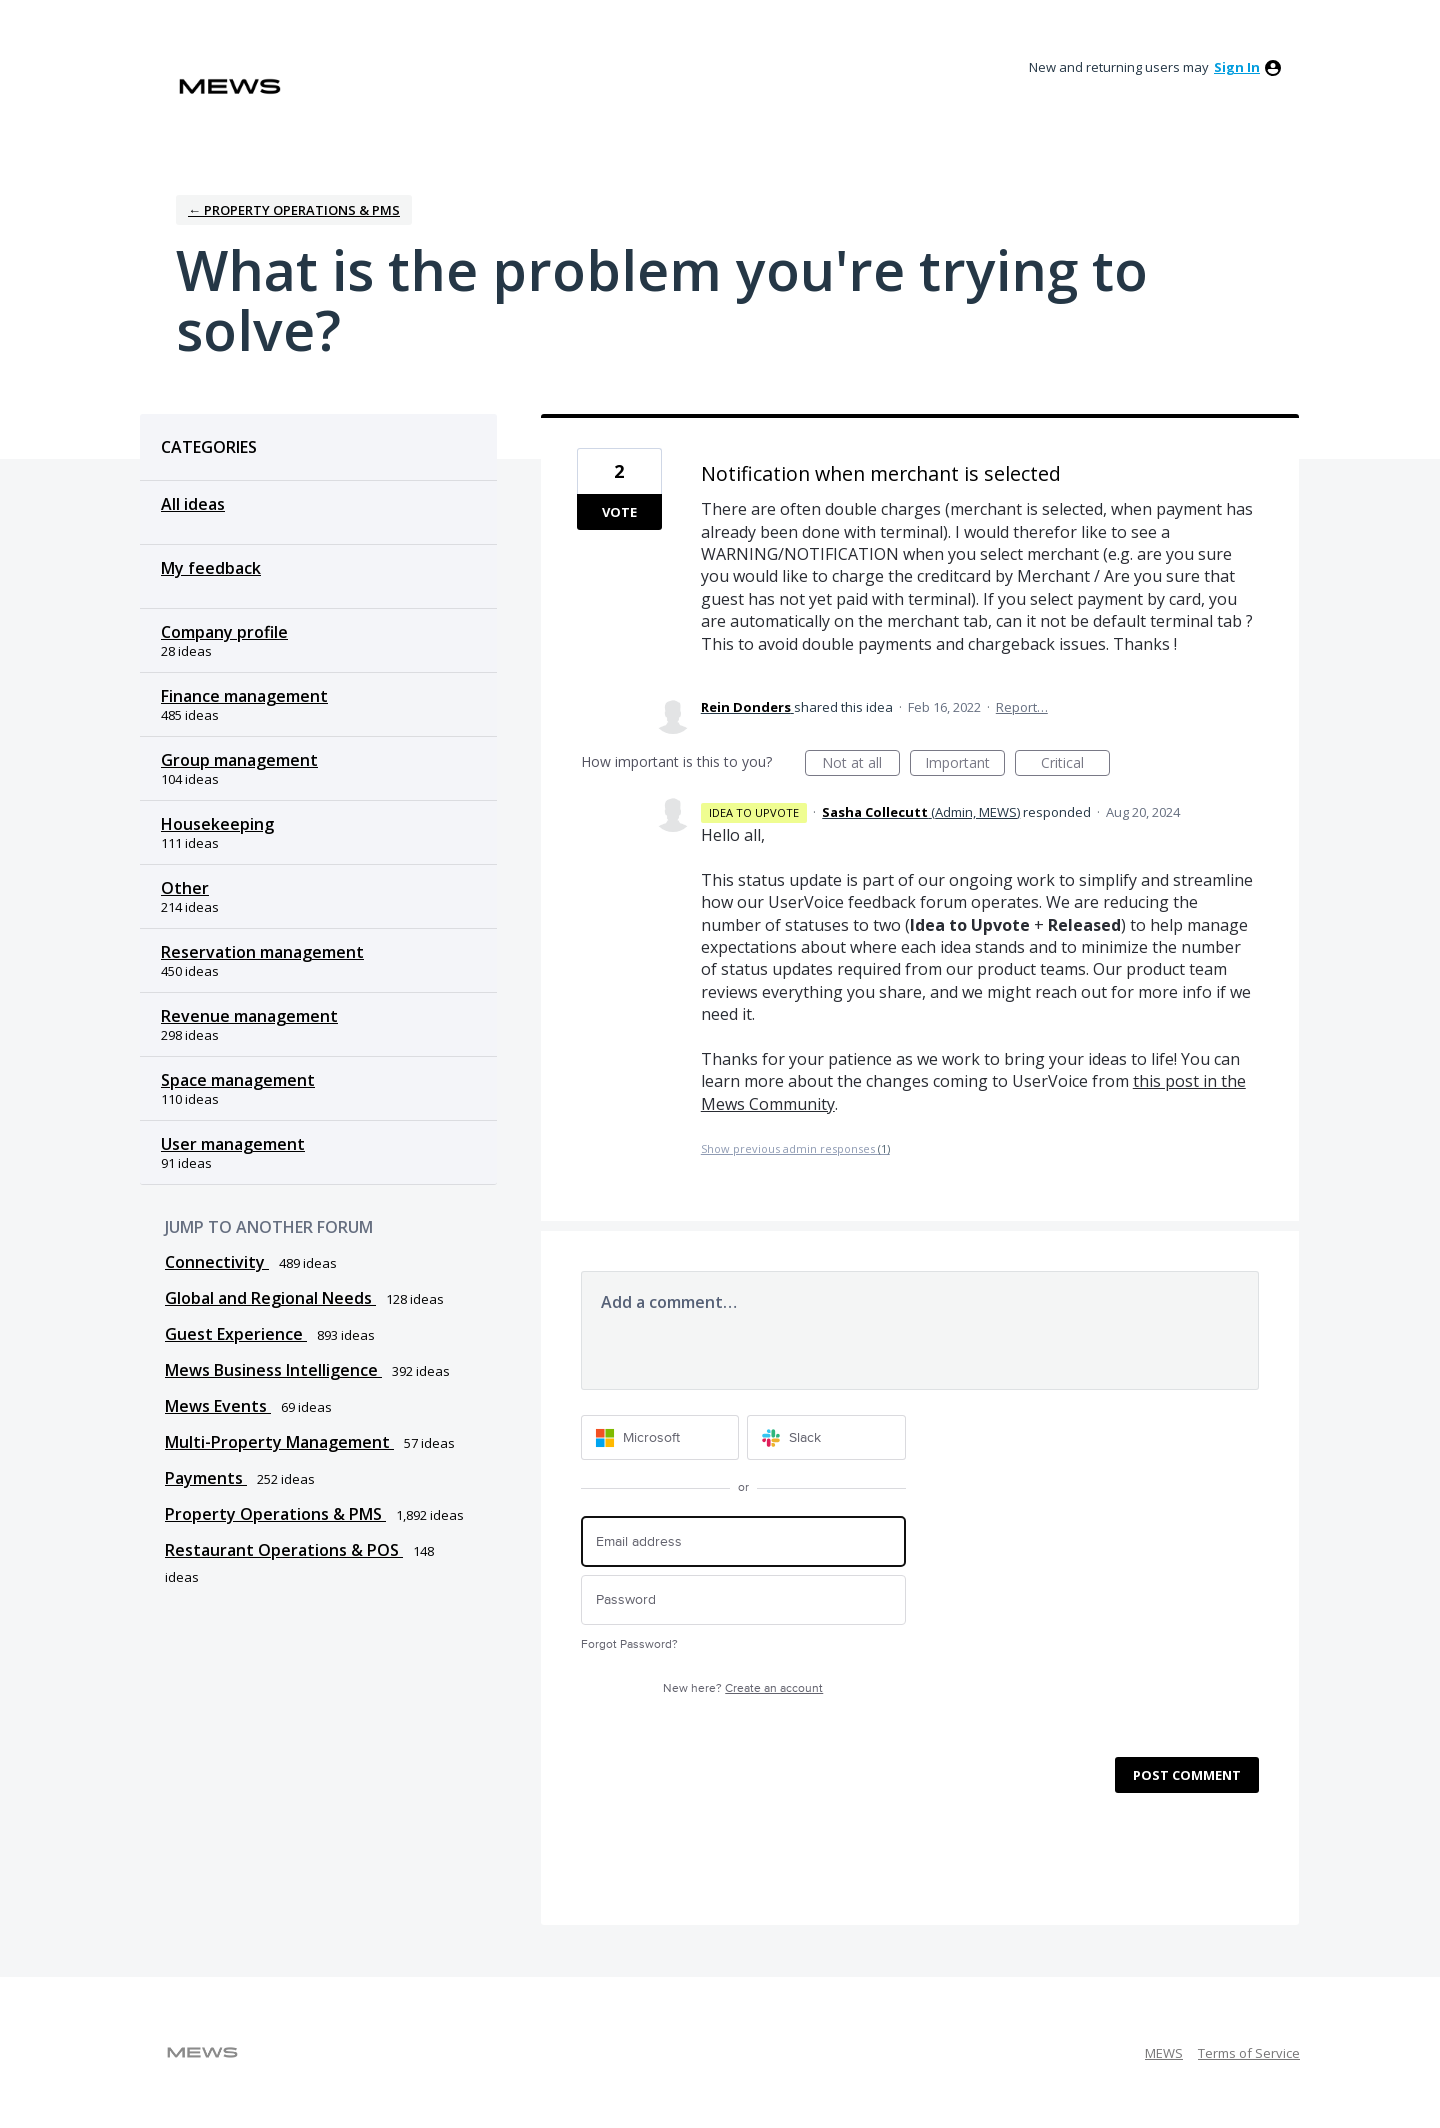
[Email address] (743, 1541)
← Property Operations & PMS (294, 210)
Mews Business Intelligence (273, 1370)
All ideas (193, 504)
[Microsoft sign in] (660, 1437)
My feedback (211, 568)
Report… (1022, 707)
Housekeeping (217, 824)
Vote (619, 512)
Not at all (861, 764)
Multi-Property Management (279, 1442)
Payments (206, 1478)
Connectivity (217, 1262)
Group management (239, 760)
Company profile (224, 632)
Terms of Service (1249, 2053)
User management (233, 1144)
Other (185, 888)
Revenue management (249, 1016)
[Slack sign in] (826, 1437)
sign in (1237, 67)
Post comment (1187, 1775)
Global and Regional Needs (270, 1298)
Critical (1075, 764)
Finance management (244, 696)
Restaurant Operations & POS (284, 1550)
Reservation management (262, 952)
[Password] (743, 1600)
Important (965, 764)
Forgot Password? (629, 1644)
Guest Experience (236, 1334)
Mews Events (218, 1406)
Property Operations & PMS (275, 1514)
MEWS (1164, 2053)
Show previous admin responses (795, 1148)
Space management (238, 1080)
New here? (743, 1688)
